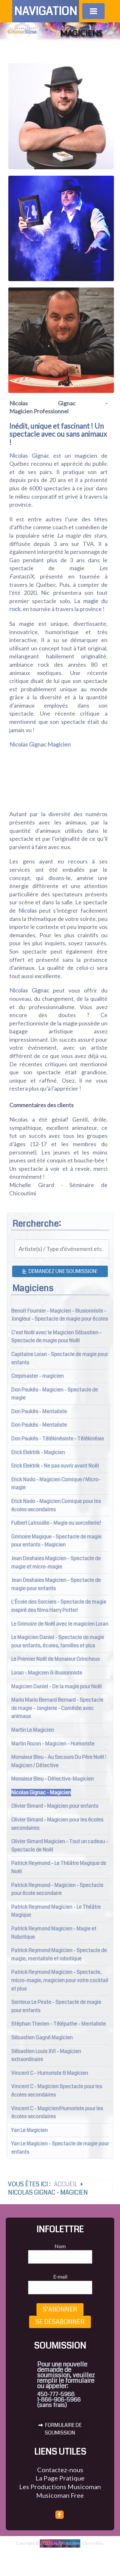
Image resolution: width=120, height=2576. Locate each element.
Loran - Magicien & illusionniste (46, 1672)
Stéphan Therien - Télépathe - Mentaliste (58, 2024)
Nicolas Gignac (29, 455)
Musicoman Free (60, 2495)
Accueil (65, 2203)
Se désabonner (60, 2322)
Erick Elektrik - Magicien (38, 1452)
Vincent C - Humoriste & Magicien (49, 2073)
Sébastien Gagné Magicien (42, 2037)
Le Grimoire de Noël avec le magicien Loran (59, 1624)
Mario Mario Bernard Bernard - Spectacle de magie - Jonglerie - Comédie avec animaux (57, 1708)
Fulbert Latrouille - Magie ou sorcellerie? (56, 1523)
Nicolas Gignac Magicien (40, 744)
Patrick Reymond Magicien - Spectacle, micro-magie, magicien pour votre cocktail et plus (59, 1980)
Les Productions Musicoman (60, 2486)
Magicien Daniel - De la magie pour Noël (56, 1686)
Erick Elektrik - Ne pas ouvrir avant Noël (55, 1465)
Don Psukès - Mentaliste (39, 1411)
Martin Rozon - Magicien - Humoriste (52, 1743)
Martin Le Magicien (32, 1730)
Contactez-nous (60, 2469)
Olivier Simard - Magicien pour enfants (54, 1806)
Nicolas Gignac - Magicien (41, 1792)
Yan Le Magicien (29, 2130)
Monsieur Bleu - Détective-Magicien (52, 1778)
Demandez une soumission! (60, 1271)
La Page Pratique (60, 2478)
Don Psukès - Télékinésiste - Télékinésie (57, 1438)
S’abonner (60, 2309)
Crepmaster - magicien (37, 1376)
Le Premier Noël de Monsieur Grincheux (55, 1659)
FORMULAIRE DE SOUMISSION (60, 2428)
